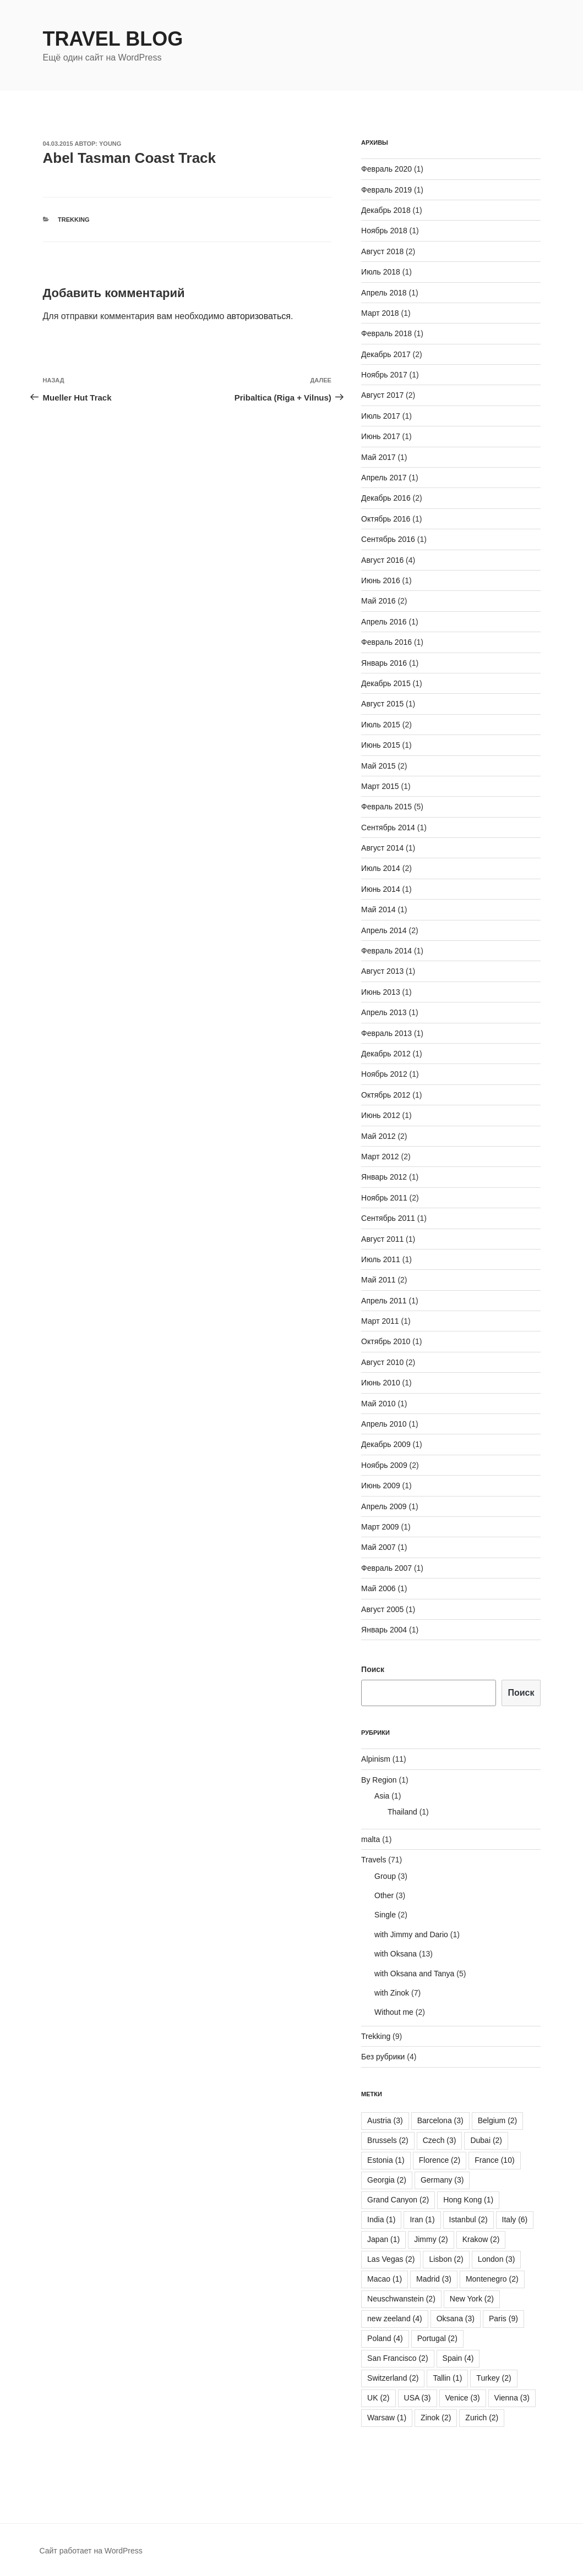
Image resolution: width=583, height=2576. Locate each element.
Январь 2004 (384, 1629)
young (110, 143)
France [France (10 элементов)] (494, 2160)
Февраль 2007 (386, 1568)
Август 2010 (382, 1362)
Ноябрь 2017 (384, 374)
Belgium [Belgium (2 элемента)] (497, 2120)
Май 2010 (378, 1403)
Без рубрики (383, 2056)
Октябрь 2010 (385, 1341)
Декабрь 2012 (386, 1053)
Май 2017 (378, 457)
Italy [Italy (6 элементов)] (515, 2219)
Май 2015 (378, 765)
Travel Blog (113, 39)
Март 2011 (380, 1321)
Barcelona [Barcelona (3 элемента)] (440, 2120)
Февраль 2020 (386, 169)
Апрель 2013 (384, 1012)
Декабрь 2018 (386, 210)
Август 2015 (382, 703)
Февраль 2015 (386, 806)
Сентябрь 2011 (388, 1218)
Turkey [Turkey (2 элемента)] (493, 2378)
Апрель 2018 (384, 292)
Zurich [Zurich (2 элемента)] (481, 2417)
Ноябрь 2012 (384, 1074)
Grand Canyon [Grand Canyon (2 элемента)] (398, 2199)
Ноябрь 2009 (384, 1465)
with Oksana (395, 1953)
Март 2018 (380, 313)
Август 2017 (382, 395)
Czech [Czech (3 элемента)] (439, 2140)
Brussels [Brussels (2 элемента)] (387, 2140)
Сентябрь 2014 (388, 827)
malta (370, 1839)
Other (384, 1895)
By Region (379, 1779)
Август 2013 (382, 971)
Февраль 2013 (386, 1033)
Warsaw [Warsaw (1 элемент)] (386, 2417)
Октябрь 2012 (385, 1094)
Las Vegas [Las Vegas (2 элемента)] (391, 2259)
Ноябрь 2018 (384, 230)
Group (385, 1876)
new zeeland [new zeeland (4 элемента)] (394, 2318)
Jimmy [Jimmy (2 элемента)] (431, 2239)
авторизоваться (259, 316)
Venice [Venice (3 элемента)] (462, 2397)
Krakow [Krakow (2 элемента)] (481, 2239)
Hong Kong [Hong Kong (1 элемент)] (468, 2199)
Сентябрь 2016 (388, 539)
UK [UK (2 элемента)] (378, 2397)
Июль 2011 (380, 1259)
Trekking (73, 219)
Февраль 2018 (386, 333)
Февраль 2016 (386, 642)
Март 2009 (380, 1526)
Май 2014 (378, 909)
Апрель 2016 (384, 621)
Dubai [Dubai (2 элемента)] (486, 2140)
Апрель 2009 (384, 1506)
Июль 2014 (380, 868)
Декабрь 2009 (386, 1444)
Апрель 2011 (384, 1300)
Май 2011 (378, 1279)
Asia (381, 1795)
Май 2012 (378, 1136)
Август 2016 (382, 560)
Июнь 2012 (380, 1115)
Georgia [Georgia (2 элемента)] (386, 2179)
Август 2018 (382, 251)
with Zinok (391, 1992)
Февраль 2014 (386, 950)
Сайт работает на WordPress (91, 2550)
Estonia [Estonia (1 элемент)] (386, 2160)
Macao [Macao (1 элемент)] (384, 2278)
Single (385, 1914)
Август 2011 (382, 1239)
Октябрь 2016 (385, 518)
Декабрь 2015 (386, 683)
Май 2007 (378, 1547)
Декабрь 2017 (386, 354)
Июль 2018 (380, 271)
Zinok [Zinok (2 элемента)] (436, 2417)
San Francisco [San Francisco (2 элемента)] (397, 2358)
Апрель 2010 (384, 1423)
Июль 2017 (380, 416)
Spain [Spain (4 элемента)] (458, 2358)
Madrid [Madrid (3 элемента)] (433, 2278)
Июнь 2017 (380, 436)
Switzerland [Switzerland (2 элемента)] (392, 2378)
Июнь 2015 (380, 745)
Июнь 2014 (380, 889)
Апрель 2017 (384, 477)
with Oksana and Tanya (414, 1973)
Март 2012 (380, 1156)
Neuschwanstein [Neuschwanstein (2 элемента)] (401, 2298)
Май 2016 (378, 600)
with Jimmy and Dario (411, 1934)
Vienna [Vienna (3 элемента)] (512, 2397)
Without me (393, 2012)
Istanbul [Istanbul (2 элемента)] (468, 2219)
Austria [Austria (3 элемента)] (385, 2120)
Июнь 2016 (380, 580)
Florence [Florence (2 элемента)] (439, 2160)
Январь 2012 (384, 1176)
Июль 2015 (380, 724)
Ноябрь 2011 (384, 1197)
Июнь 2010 (380, 1382)
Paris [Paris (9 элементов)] (503, 2318)
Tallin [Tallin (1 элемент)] (447, 2378)
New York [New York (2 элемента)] (472, 2298)
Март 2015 (380, 786)
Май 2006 (378, 1588)
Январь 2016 (384, 663)
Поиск (372, 1669)
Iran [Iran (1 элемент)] (422, 2219)
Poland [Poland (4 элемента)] (385, 2338)
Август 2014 (382, 847)
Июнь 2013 (380, 992)
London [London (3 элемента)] (496, 2259)
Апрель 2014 (384, 930)
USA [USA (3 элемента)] (417, 2397)
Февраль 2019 (386, 189)
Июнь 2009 (380, 1485)
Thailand (402, 1811)
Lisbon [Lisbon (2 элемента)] (446, 2259)
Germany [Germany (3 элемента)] (442, 2179)
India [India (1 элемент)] (381, 2219)
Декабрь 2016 (386, 498)
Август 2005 (382, 1609)
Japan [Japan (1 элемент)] (383, 2239)
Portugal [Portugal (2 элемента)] (437, 2338)
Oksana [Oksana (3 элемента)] (456, 2318)
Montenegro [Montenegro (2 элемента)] (492, 2278)
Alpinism (375, 1759)
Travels (373, 1859)
